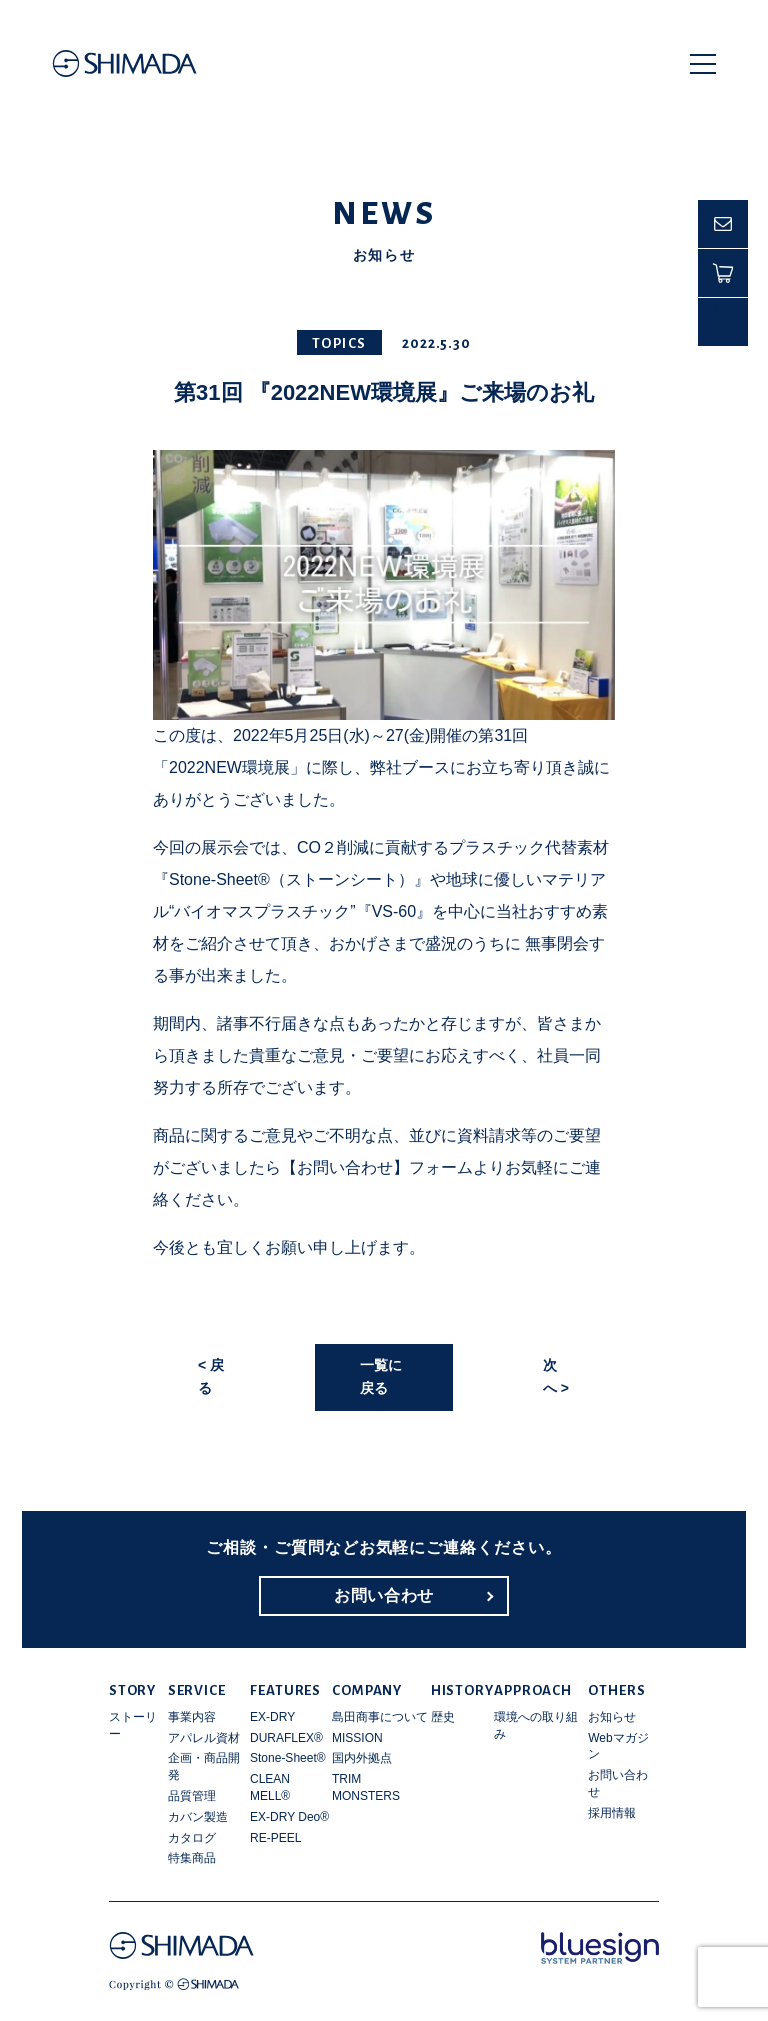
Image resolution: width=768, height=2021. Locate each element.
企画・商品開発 (204, 1766)
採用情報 (612, 1813)
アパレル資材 (204, 1738)
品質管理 (192, 1796)
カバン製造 (198, 1817)
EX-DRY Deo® (289, 1817)
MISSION (357, 1738)
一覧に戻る (381, 1377)
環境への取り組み (536, 1725)
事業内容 (192, 1717)
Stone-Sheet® (288, 1758)
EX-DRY (272, 1717)
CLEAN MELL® (270, 1787)
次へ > (556, 1377)
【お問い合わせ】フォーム (377, 1167)
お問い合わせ (384, 1595)
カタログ (192, 1838)
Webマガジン (618, 1746)
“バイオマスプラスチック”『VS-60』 (300, 911)
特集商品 (192, 1858)
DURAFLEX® (286, 1738)
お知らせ (612, 1717)
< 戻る (211, 1377)
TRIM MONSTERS (366, 1787)
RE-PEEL (275, 1838)
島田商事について (380, 1717)
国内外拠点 (362, 1758)
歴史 (443, 1717)
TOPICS (339, 343)
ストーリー (133, 1725)
